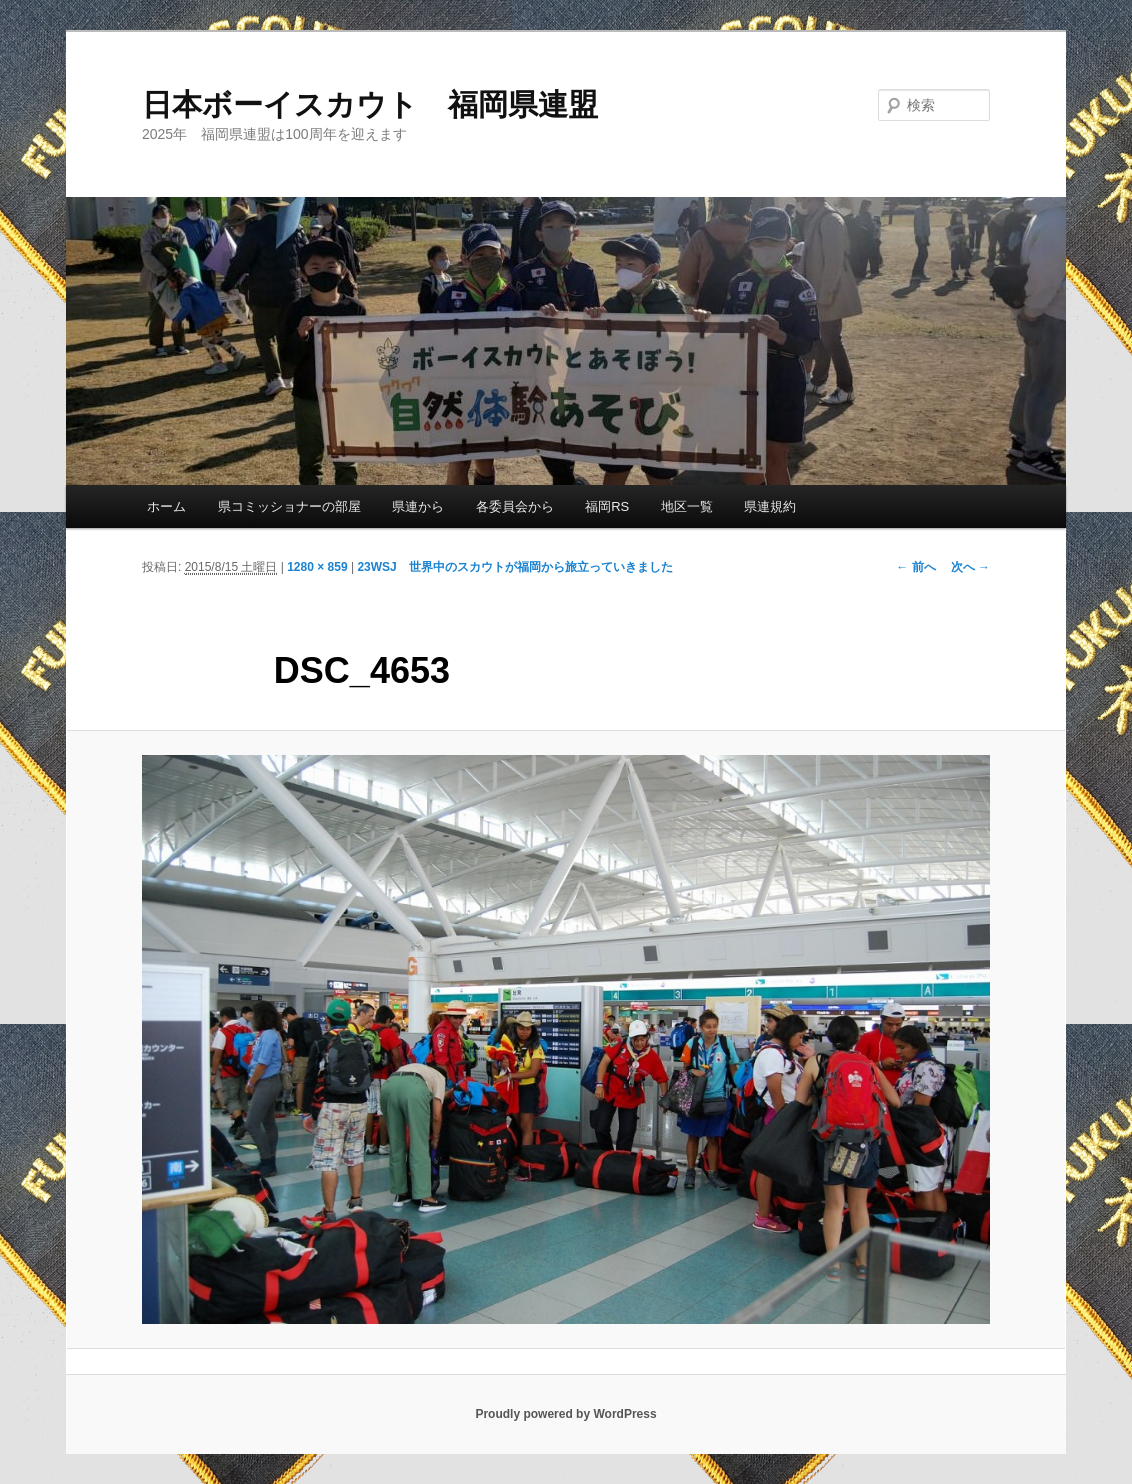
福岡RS (607, 506)
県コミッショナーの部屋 (289, 506)
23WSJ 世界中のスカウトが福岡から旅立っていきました (514, 567)
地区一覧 (687, 506)
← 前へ (915, 567)
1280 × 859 (317, 567)
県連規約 (770, 506)
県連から (418, 506)
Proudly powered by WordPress (565, 1414)
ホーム (166, 506)
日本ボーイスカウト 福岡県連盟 (370, 104)
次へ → (970, 567)
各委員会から (515, 506)
